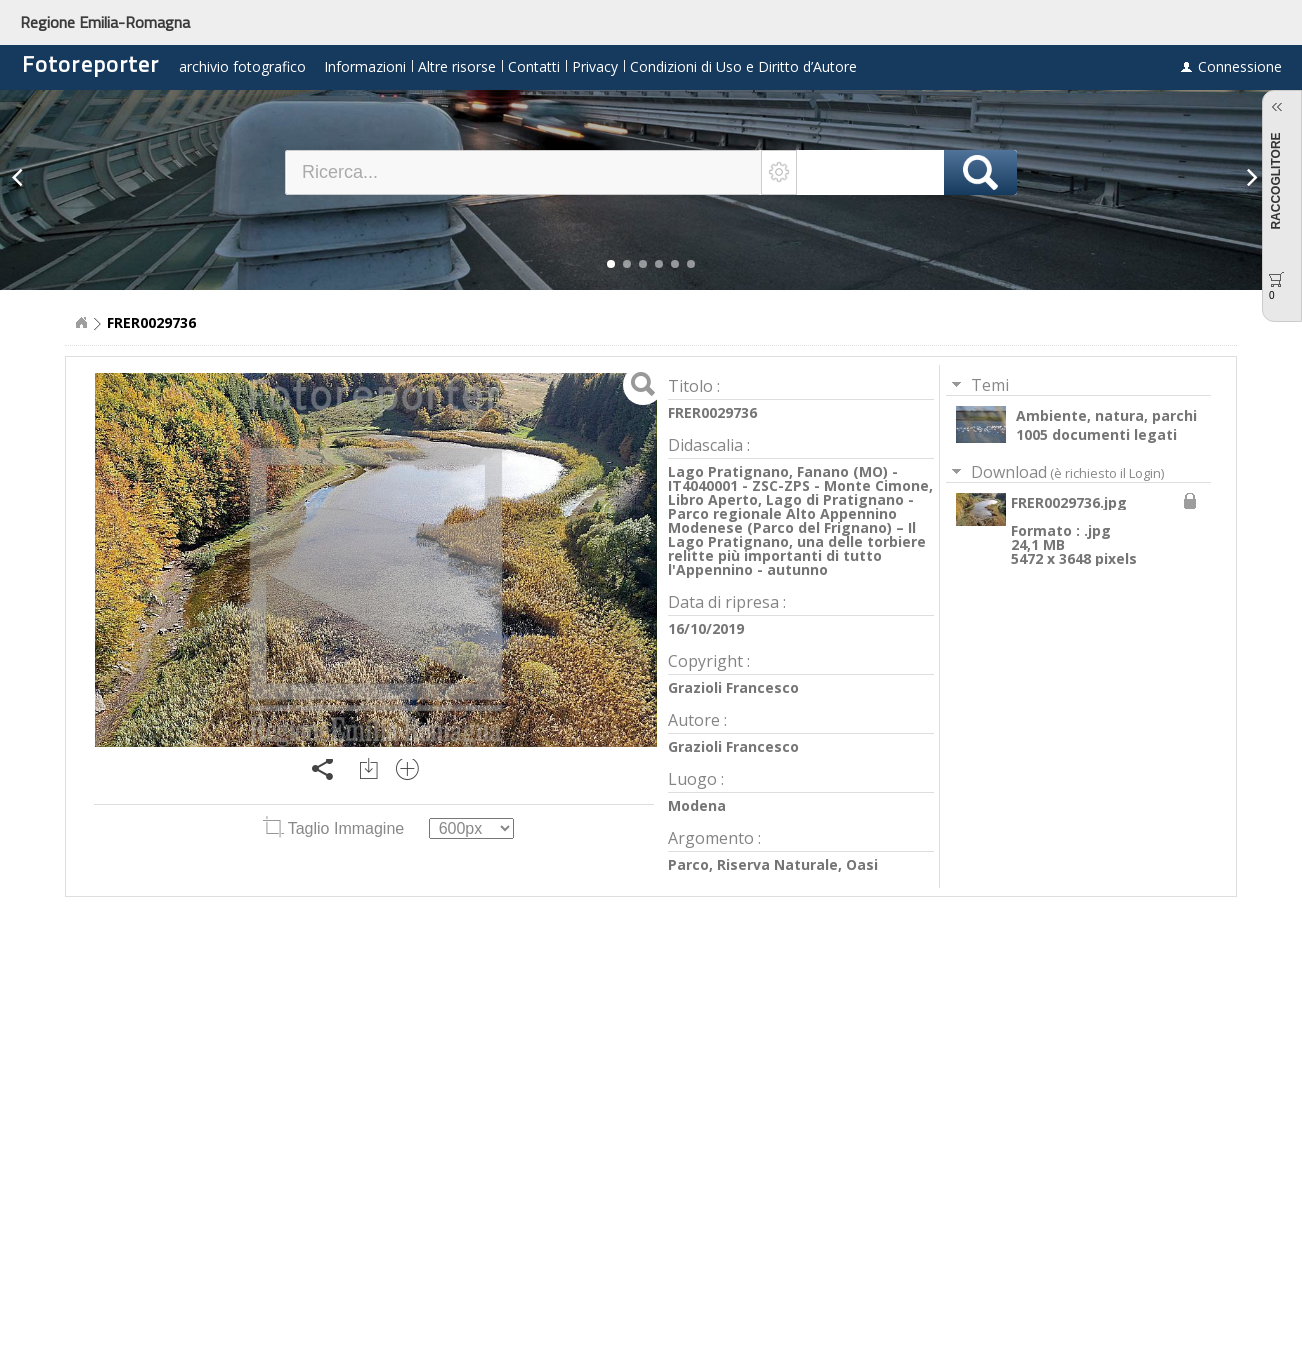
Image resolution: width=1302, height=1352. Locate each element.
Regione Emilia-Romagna (105, 22)
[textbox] (524, 172)
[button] (611, 264)
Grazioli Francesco (733, 687)
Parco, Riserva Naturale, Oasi (773, 864)
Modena (697, 805)
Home (81, 323)
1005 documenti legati (1096, 434)
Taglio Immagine (336, 828)
